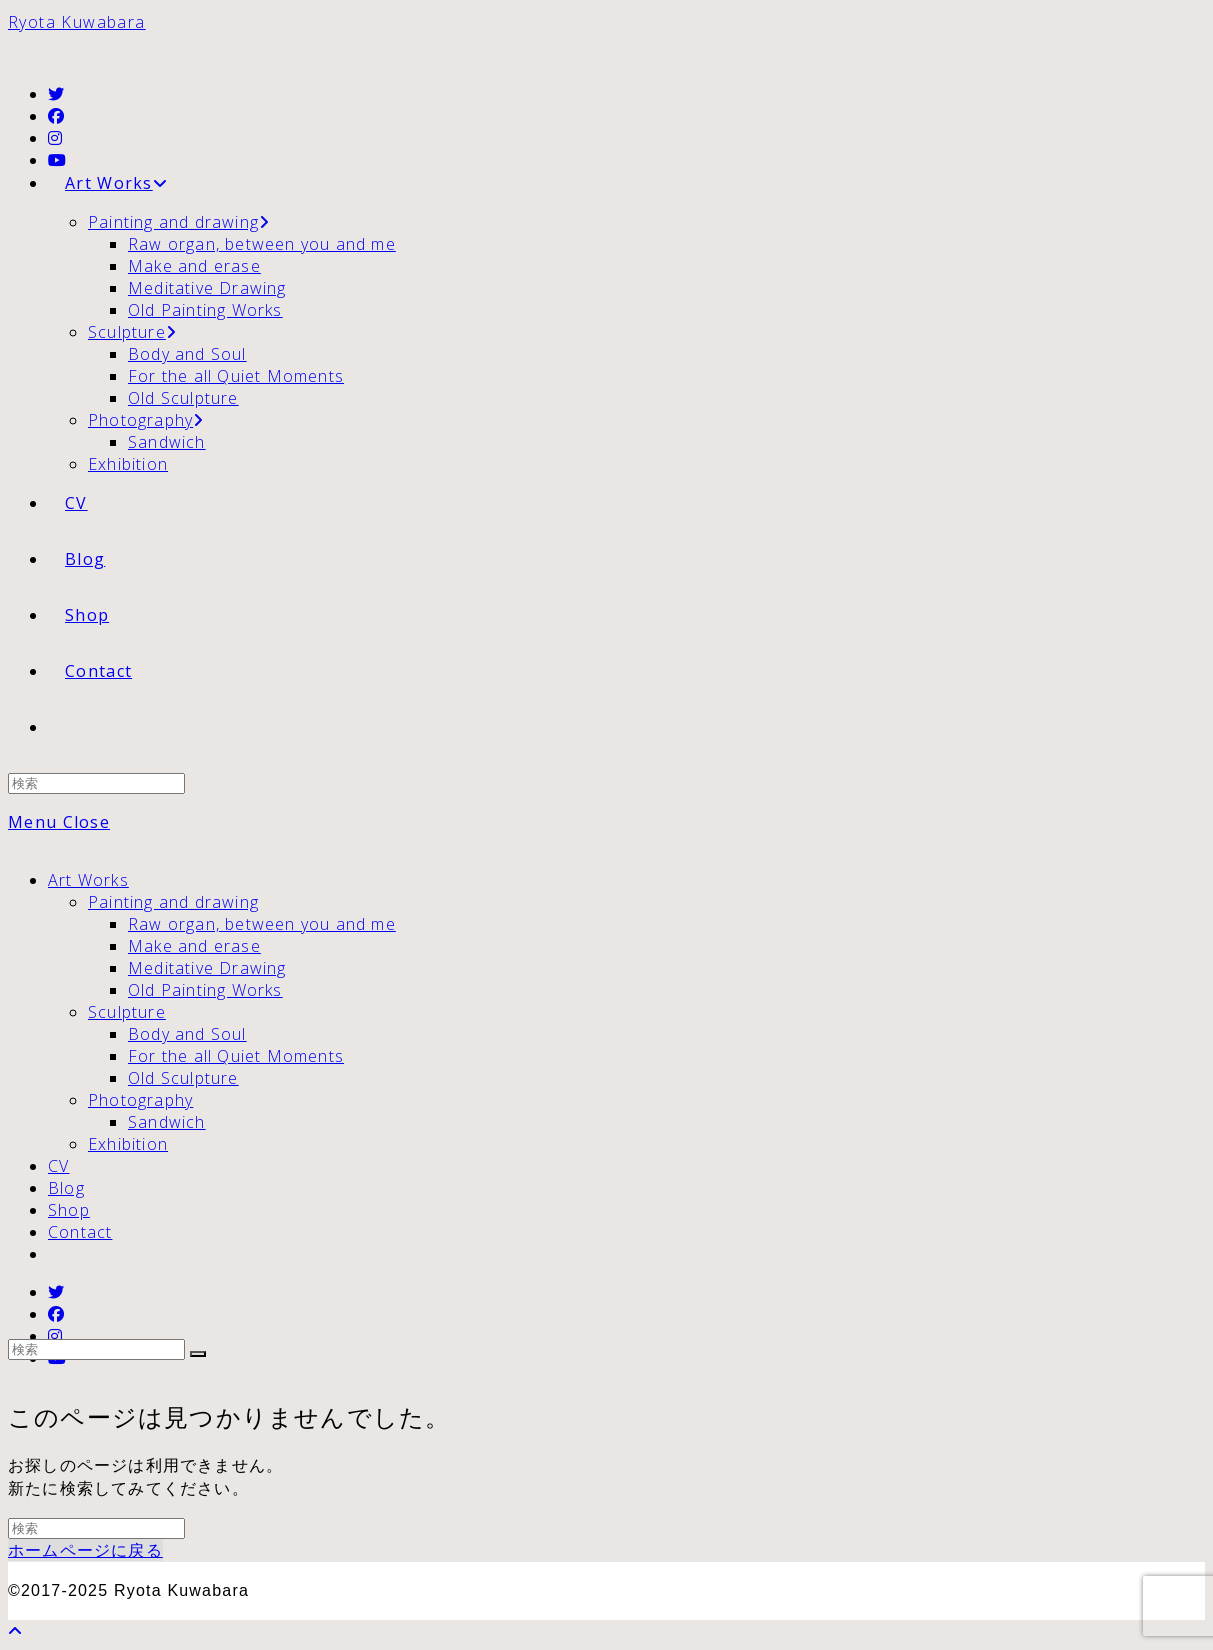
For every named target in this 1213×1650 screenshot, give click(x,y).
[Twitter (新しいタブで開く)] (56, 94)
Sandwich (167, 1122)
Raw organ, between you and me (262, 924)
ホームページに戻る (85, 1550)
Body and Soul (187, 1034)
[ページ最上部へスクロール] (15, 1631)
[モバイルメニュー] (59, 822)
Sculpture (127, 1012)
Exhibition (128, 1144)
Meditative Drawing (207, 968)
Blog (66, 1188)
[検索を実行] (198, 1354)
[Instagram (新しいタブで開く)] (55, 138)
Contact (80, 1232)
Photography (140, 1100)
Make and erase (194, 946)
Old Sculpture (183, 1078)
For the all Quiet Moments (236, 1056)
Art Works (88, 880)
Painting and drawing (173, 902)
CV (58, 1166)
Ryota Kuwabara (77, 22)
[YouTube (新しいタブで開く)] (57, 160)
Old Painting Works (205, 990)
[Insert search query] (96, 783)
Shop (69, 1210)
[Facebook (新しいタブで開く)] (56, 116)
